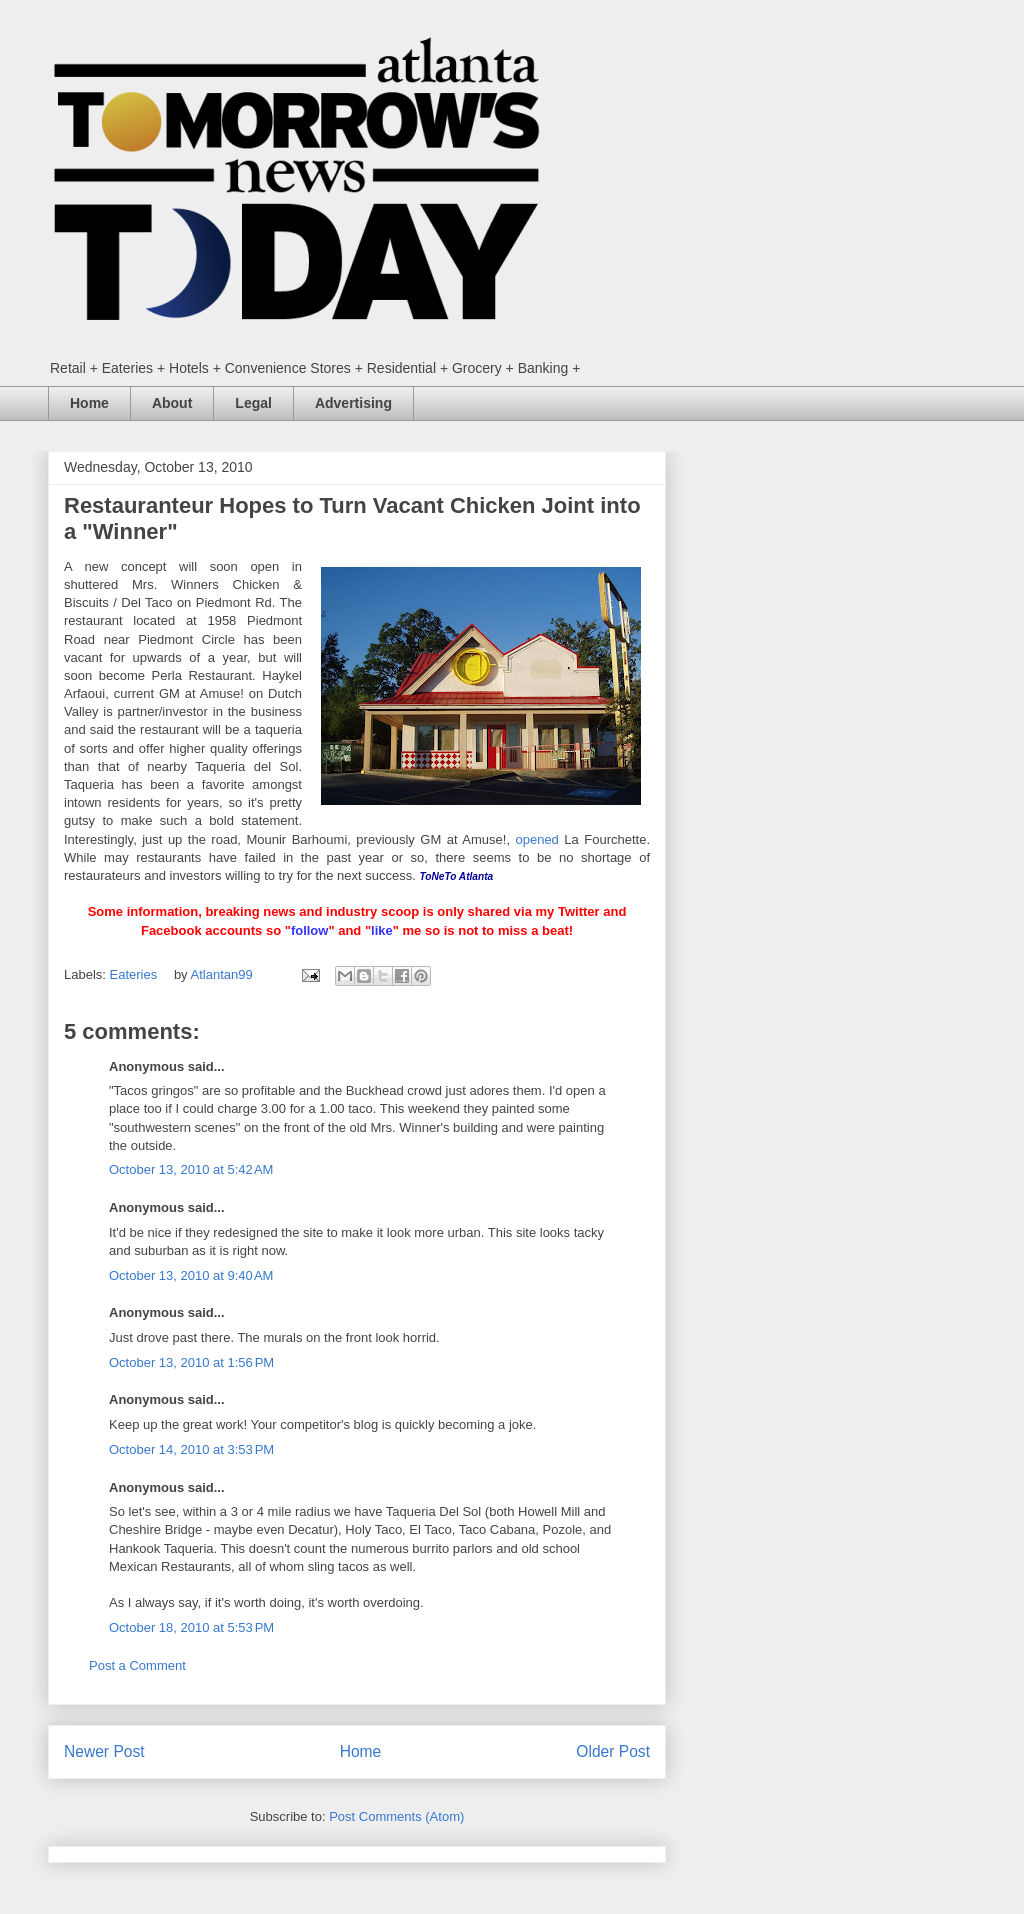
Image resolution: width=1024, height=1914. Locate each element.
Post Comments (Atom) (396, 1816)
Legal (253, 403)
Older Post (613, 1751)
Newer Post (104, 1751)
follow (310, 930)
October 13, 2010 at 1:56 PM (191, 1362)
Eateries (134, 974)
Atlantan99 (224, 974)
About (172, 403)
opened (536, 839)
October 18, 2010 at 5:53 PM (191, 1627)
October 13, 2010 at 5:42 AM (191, 1169)
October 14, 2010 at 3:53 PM (191, 1449)
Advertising (353, 403)
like (382, 930)
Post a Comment (137, 1665)
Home (89, 403)
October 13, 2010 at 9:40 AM (191, 1275)
